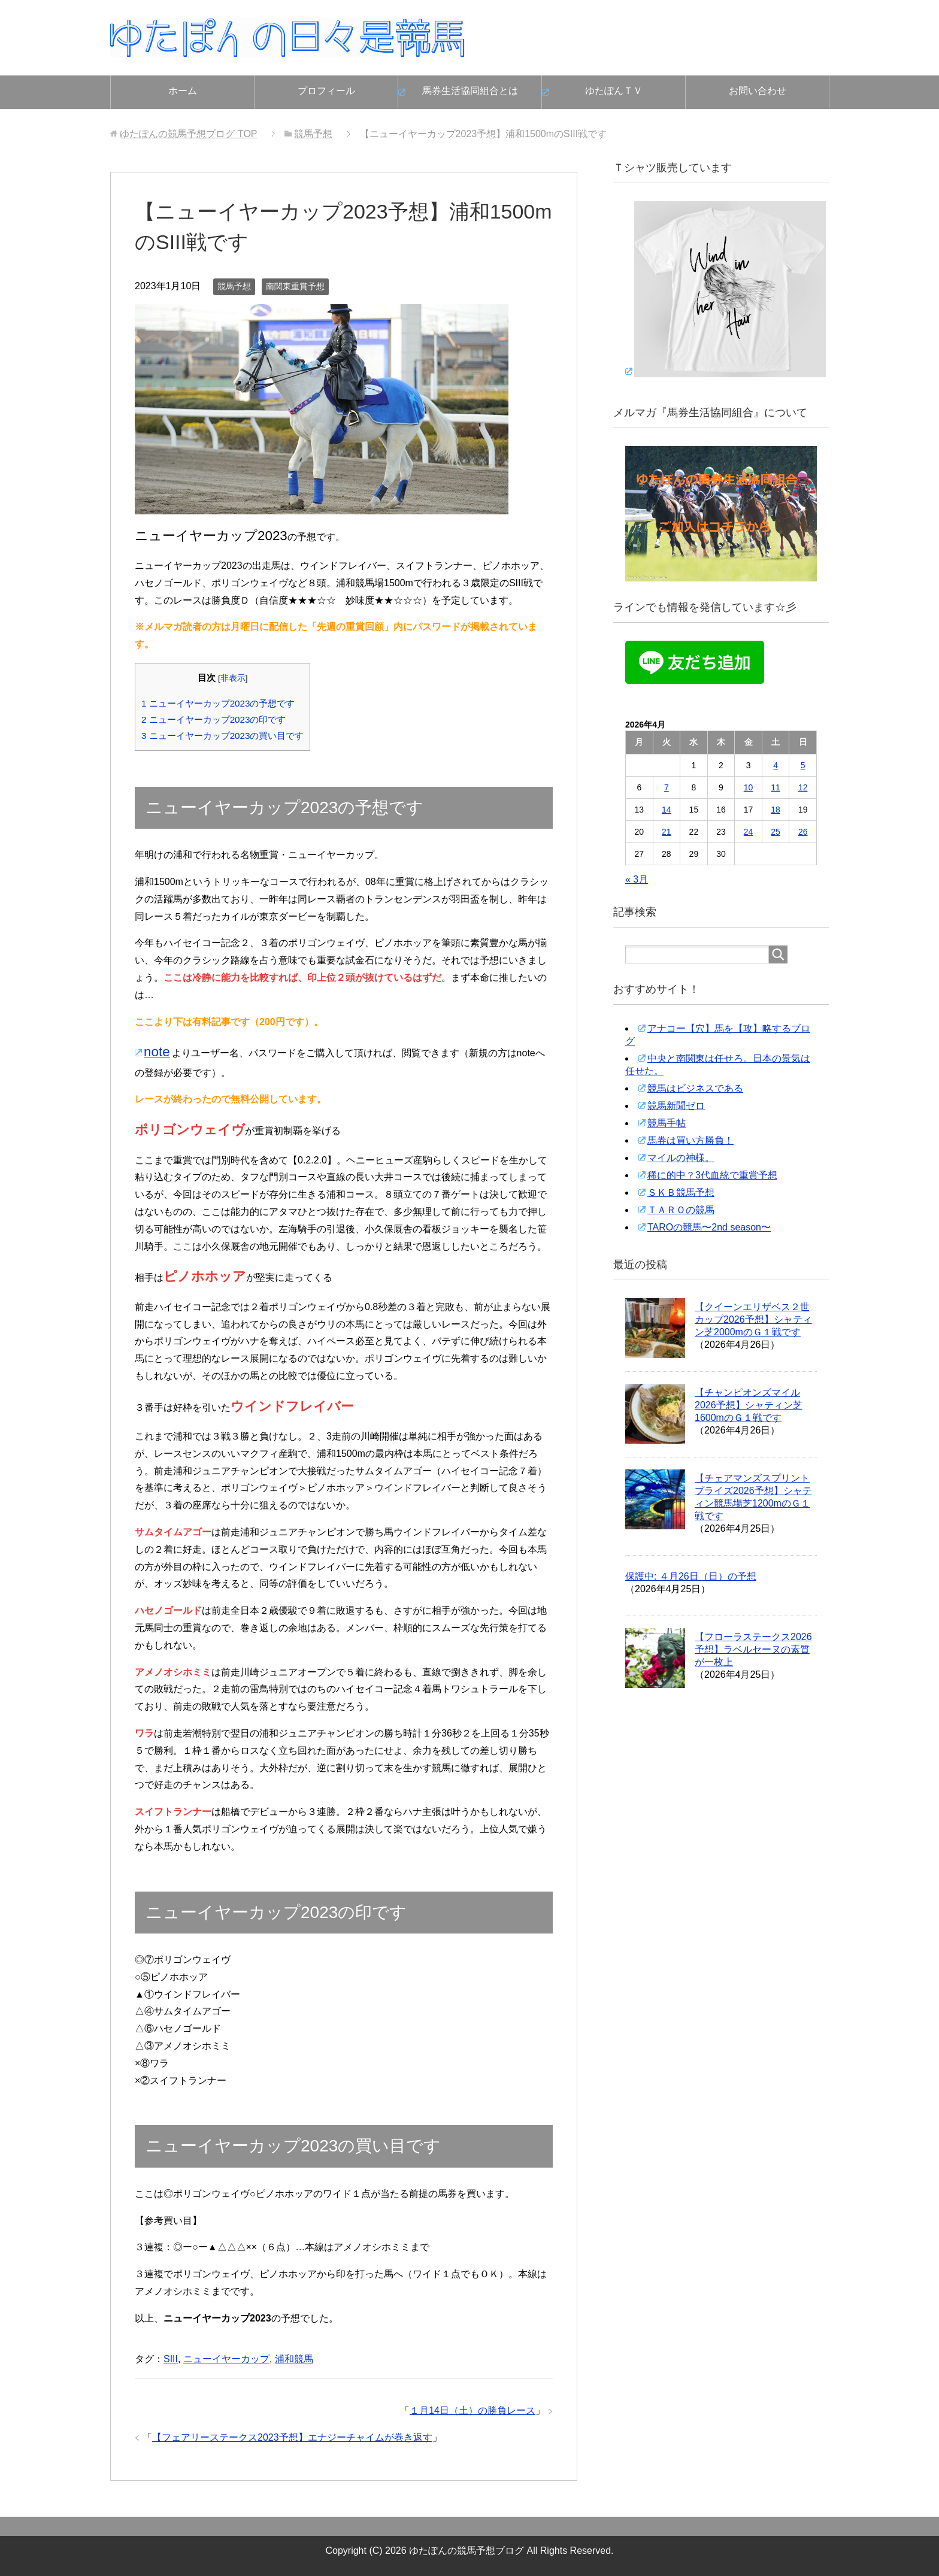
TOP (188, 134)
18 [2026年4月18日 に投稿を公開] (775, 809)
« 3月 (636, 879)
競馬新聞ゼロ (676, 1106)
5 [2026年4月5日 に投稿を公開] (803, 765)
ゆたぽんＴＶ (614, 91)
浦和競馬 (294, 2359)
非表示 (233, 678)
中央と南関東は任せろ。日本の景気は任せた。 (717, 1064)
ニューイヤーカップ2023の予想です (218, 703)
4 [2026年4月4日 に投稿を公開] (775, 765)
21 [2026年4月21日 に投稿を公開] (666, 832)
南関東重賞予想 (295, 286)
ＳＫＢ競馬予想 (680, 1192)
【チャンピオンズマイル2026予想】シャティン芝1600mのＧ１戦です (748, 1405)
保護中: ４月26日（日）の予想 (690, 1576)
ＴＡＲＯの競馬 (680, 1210)
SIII (170, 2359)
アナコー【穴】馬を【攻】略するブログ (717, 1034)
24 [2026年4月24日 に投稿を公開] (748, 832)
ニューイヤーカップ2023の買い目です (222, 736)
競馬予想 (234, 286)
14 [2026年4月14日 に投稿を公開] (666, 809)
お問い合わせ (757, 91)
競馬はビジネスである (695, 1088)
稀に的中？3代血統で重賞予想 (712, 1175)
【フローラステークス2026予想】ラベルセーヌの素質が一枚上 (753, 1649)
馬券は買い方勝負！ (690, 1140)
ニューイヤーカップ (226, 2359)
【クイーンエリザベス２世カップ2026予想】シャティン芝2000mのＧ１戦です (753, 1319)
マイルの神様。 (680, 1158)
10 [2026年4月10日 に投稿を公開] (748, 787)
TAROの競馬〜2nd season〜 (709, 1227)
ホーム (182, 91)
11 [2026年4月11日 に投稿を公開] (775, 787)
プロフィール (326, 91)
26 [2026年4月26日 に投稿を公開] (803, 832)
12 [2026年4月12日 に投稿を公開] (803, 787)
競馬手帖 (666, 1123)
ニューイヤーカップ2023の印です (213, 719)
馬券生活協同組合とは (470, 91)
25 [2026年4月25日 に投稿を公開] (775, 832)
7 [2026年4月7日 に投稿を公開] (666, 787)
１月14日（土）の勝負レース (472, 2410)
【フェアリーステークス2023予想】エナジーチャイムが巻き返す (292, 2437)
